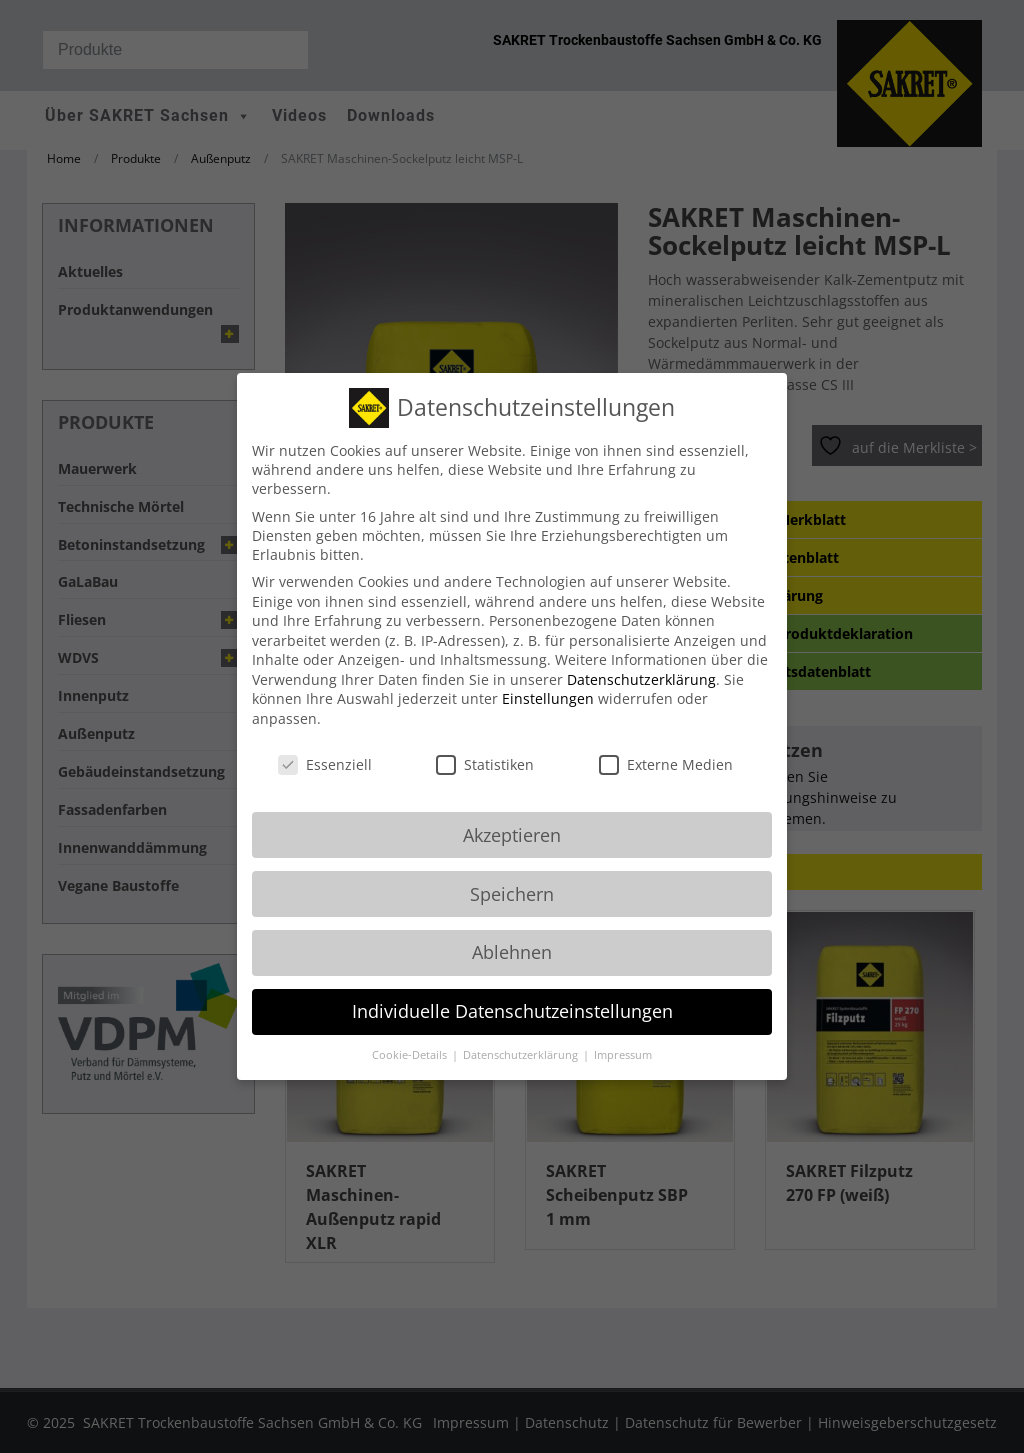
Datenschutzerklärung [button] (522, 1035)
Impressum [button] (623, 1035)
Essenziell (325, 743)
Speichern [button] (512, 873)
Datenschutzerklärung (641, 658)
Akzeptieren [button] (512, 814)
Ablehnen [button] (512, 932)
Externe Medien (666, 743)
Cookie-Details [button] (411, 1035)
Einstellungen (548, 678)
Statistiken (485, 743)
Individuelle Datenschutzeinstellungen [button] (512, 991)
